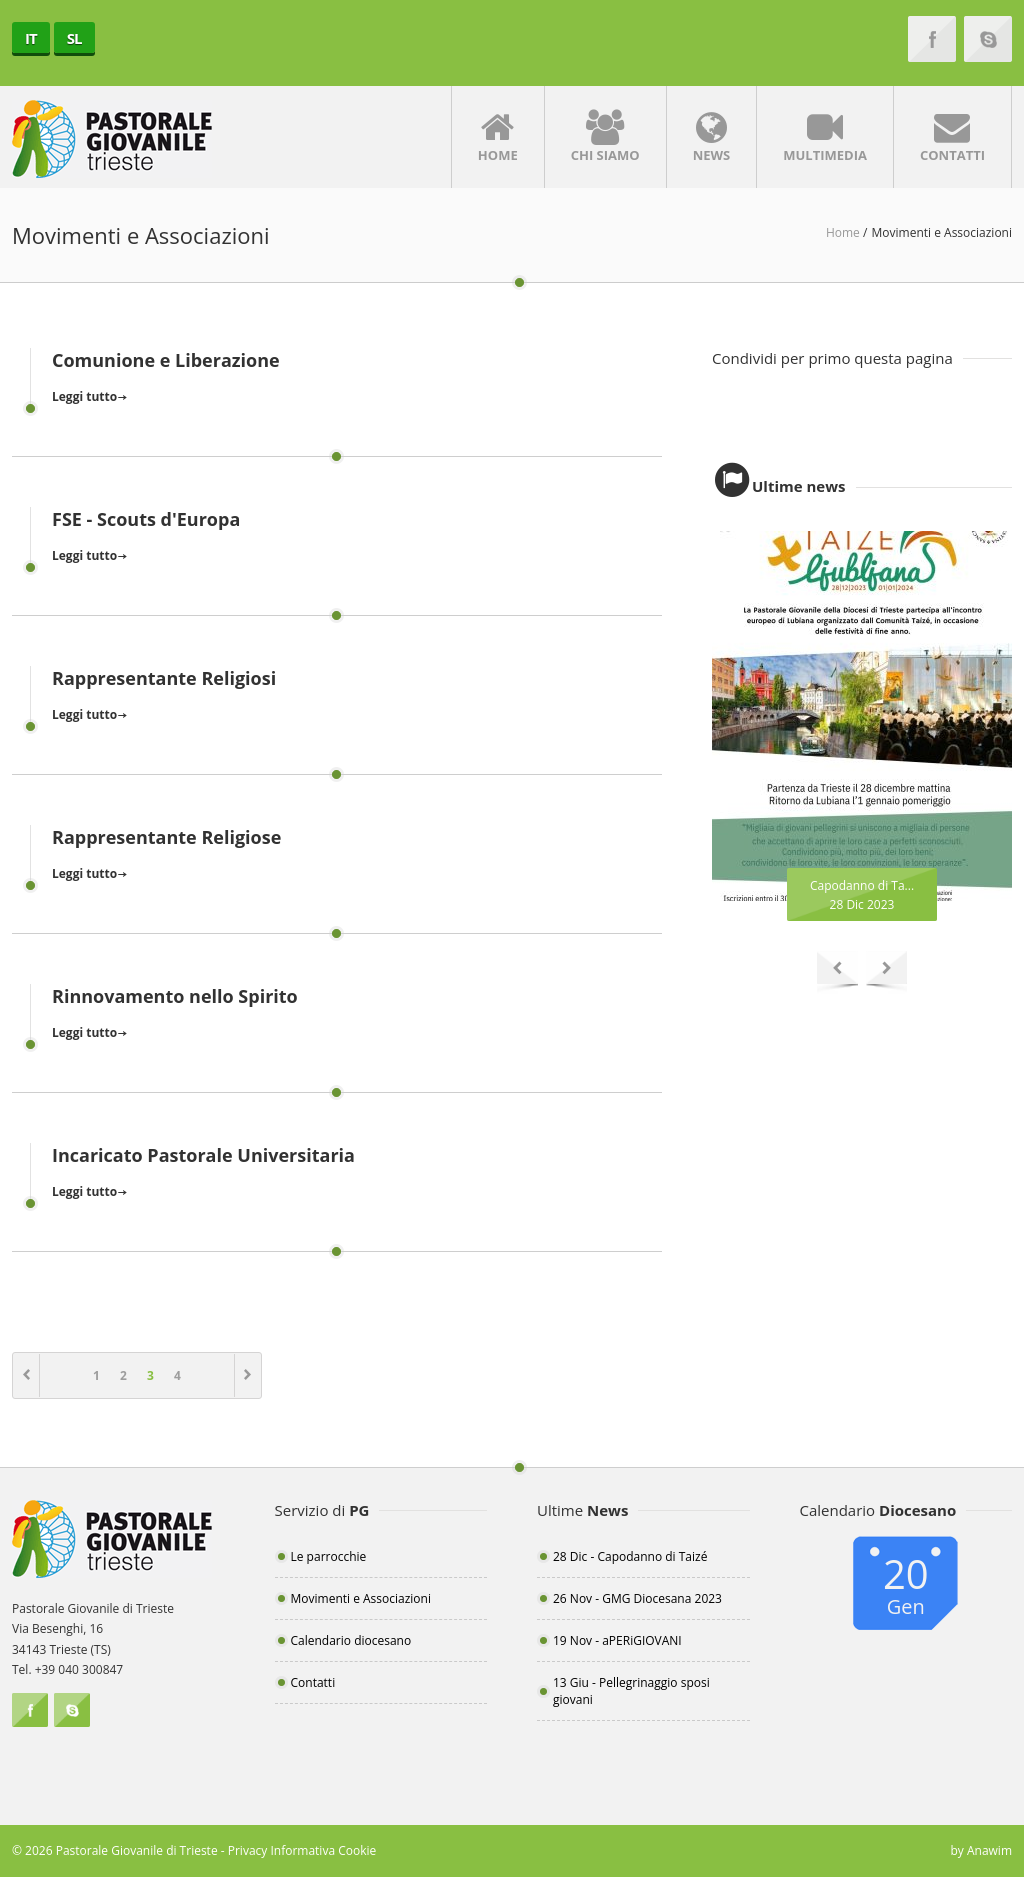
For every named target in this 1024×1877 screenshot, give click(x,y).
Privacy (248, 1850)
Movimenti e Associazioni (361, 1598)
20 (906, 1583)
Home (498, 137)
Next (886, 972)
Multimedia (825, 137)
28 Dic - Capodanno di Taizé (630, 1556)
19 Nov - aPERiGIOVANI (617, 1640)
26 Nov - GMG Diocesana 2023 (637, 1598)
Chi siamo (605, 137)
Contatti (952, 137)
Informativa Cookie (323, 1850)
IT (31, 38)
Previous (837, 972)
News (712, 137)
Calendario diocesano (351, 1640)
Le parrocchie (329, 1556)
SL (74, 38)
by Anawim (981, 1850)
